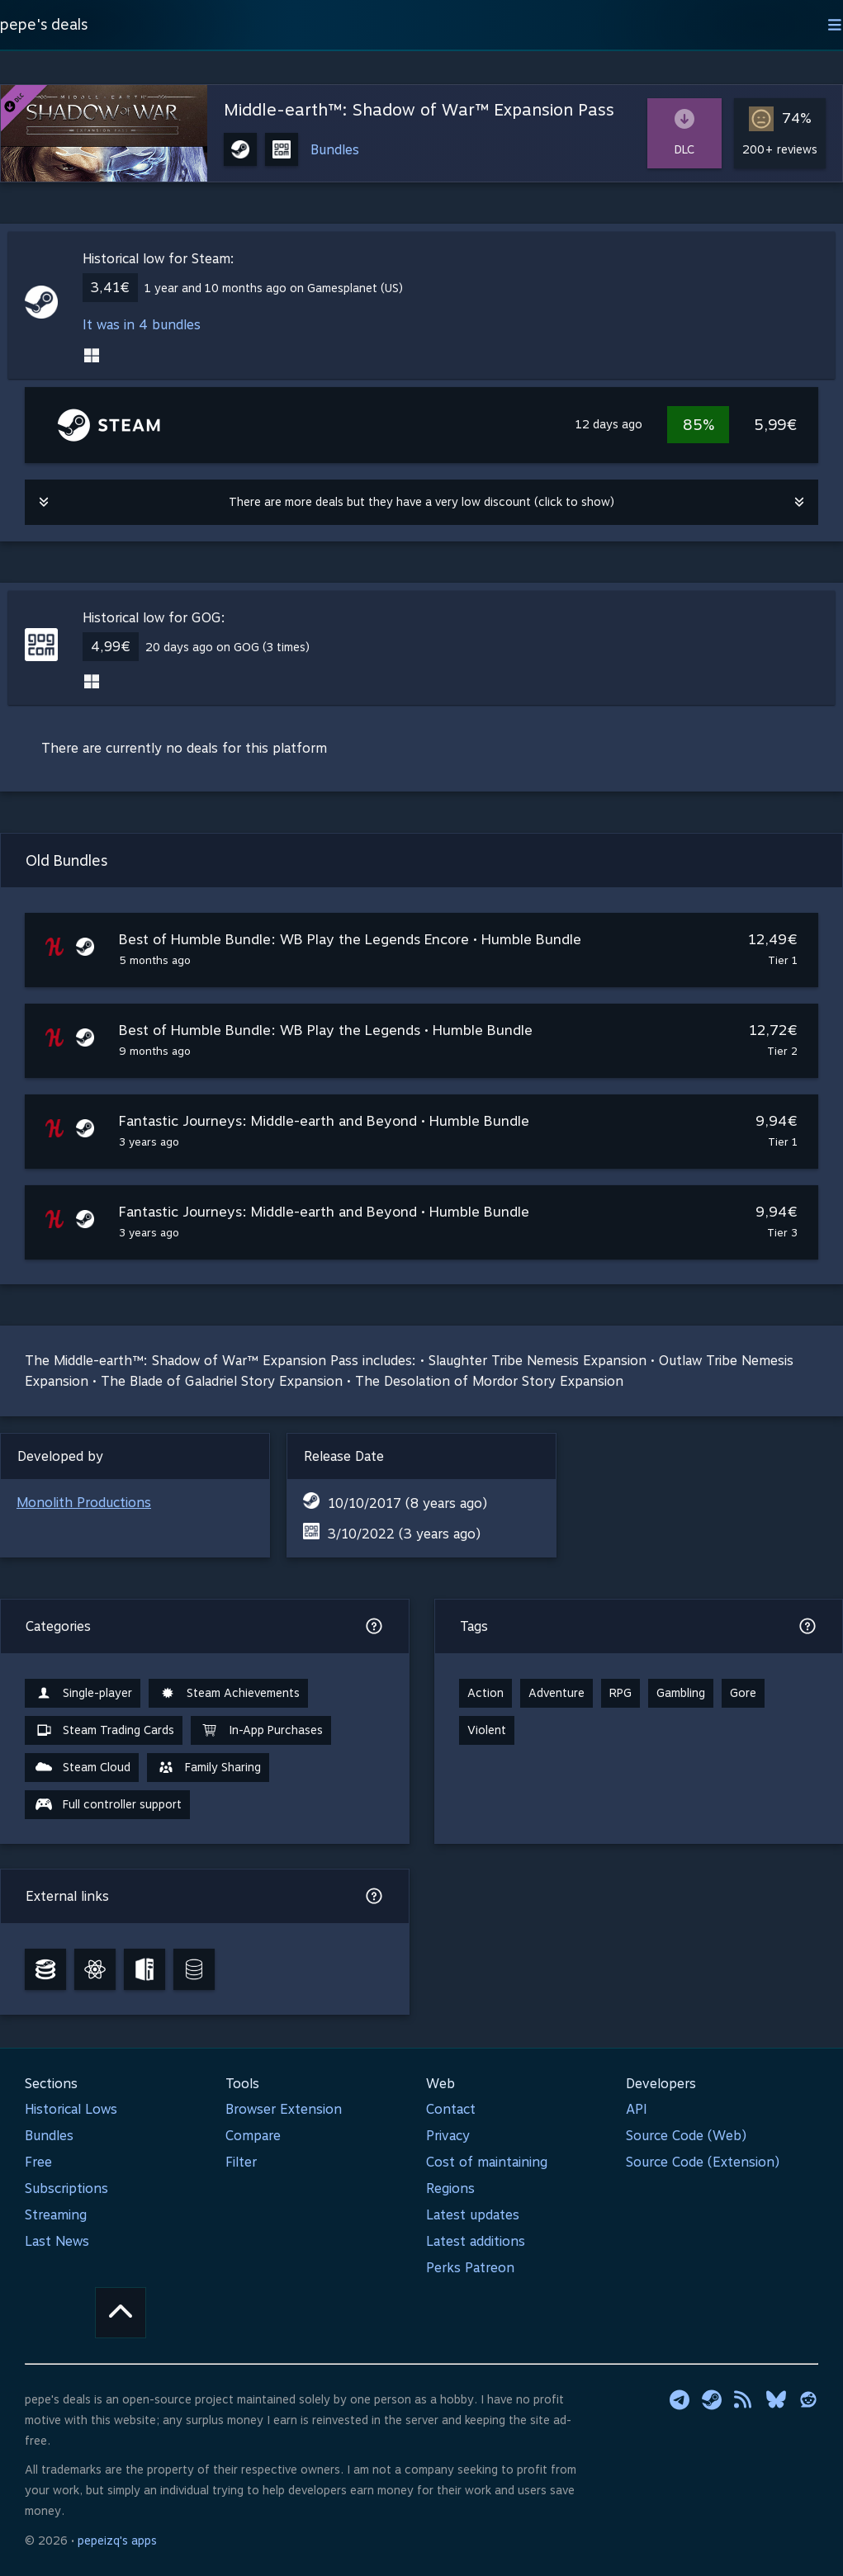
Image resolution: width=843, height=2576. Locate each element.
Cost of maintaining (486, 2162)
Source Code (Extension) (702, 2162)
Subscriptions (66, 2188)
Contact (451, 2109)
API (636, 2109)
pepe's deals (44, 24)
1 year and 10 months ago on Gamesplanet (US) (273, 288)
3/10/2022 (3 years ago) (404, 1534)
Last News (57, 2241)
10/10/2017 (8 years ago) (407, 1503)
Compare (253, 2136)
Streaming (56, 2215)
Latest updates (472, 2215)
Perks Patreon (470, 2268)
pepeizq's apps (117, 2540)
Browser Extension (283, 2109)
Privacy (448, 2136)
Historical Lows (71, 2109)
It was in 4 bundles (142, 325)
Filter (241, 2162)
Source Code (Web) (686, 2136)
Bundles (334, 150)
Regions (450, 2188)
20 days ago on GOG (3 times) (227, 647)
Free (38, 2162)
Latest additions (475, 2241)
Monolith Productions (84, 1502)
